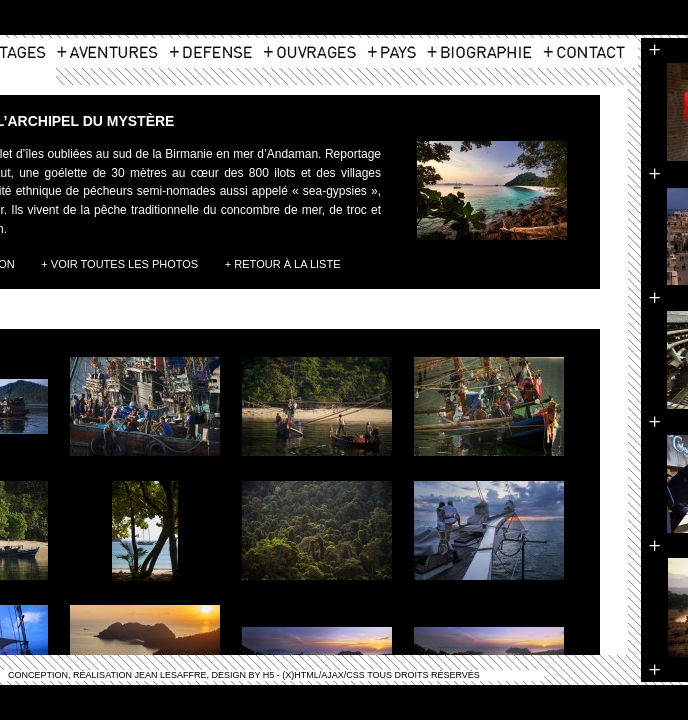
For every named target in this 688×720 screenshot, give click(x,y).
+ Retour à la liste (283, 264)
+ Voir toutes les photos (119, 264)
